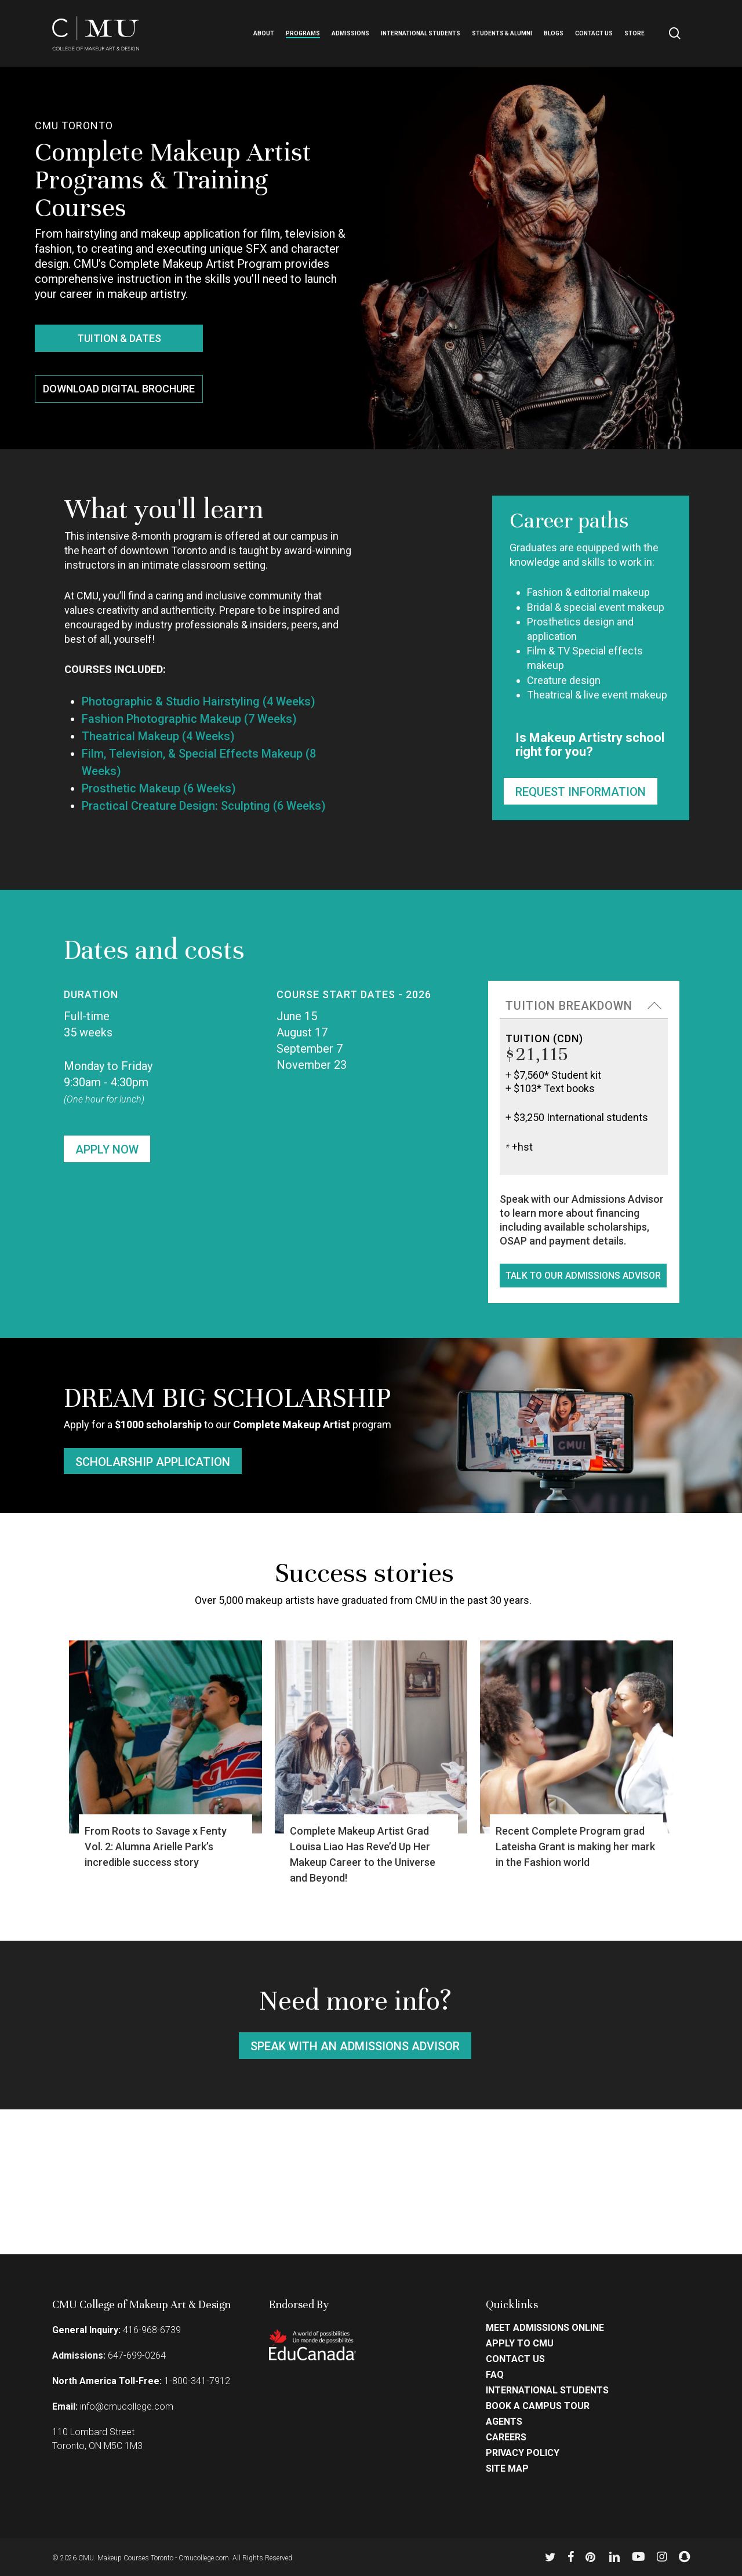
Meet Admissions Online (545, 2328)
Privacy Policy (522, 2453)
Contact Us (515, 2359)
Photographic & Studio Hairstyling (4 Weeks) (198, 701)
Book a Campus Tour (538, 2406)
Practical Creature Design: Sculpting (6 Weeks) (204, 806)
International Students (547, 2390)
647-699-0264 (137, 2355)
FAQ (495, 2374)
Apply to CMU (520, 2343)
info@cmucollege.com (126, 2406)
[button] (119, 338)
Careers (506, 2437)
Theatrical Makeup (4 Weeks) (158, 736)
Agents (504, 2421)
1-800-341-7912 (197, 2380)
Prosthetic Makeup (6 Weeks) (159, 788)
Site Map (507, 2468)
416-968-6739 (152, 2329)
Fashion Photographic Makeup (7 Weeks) (189, 719)
